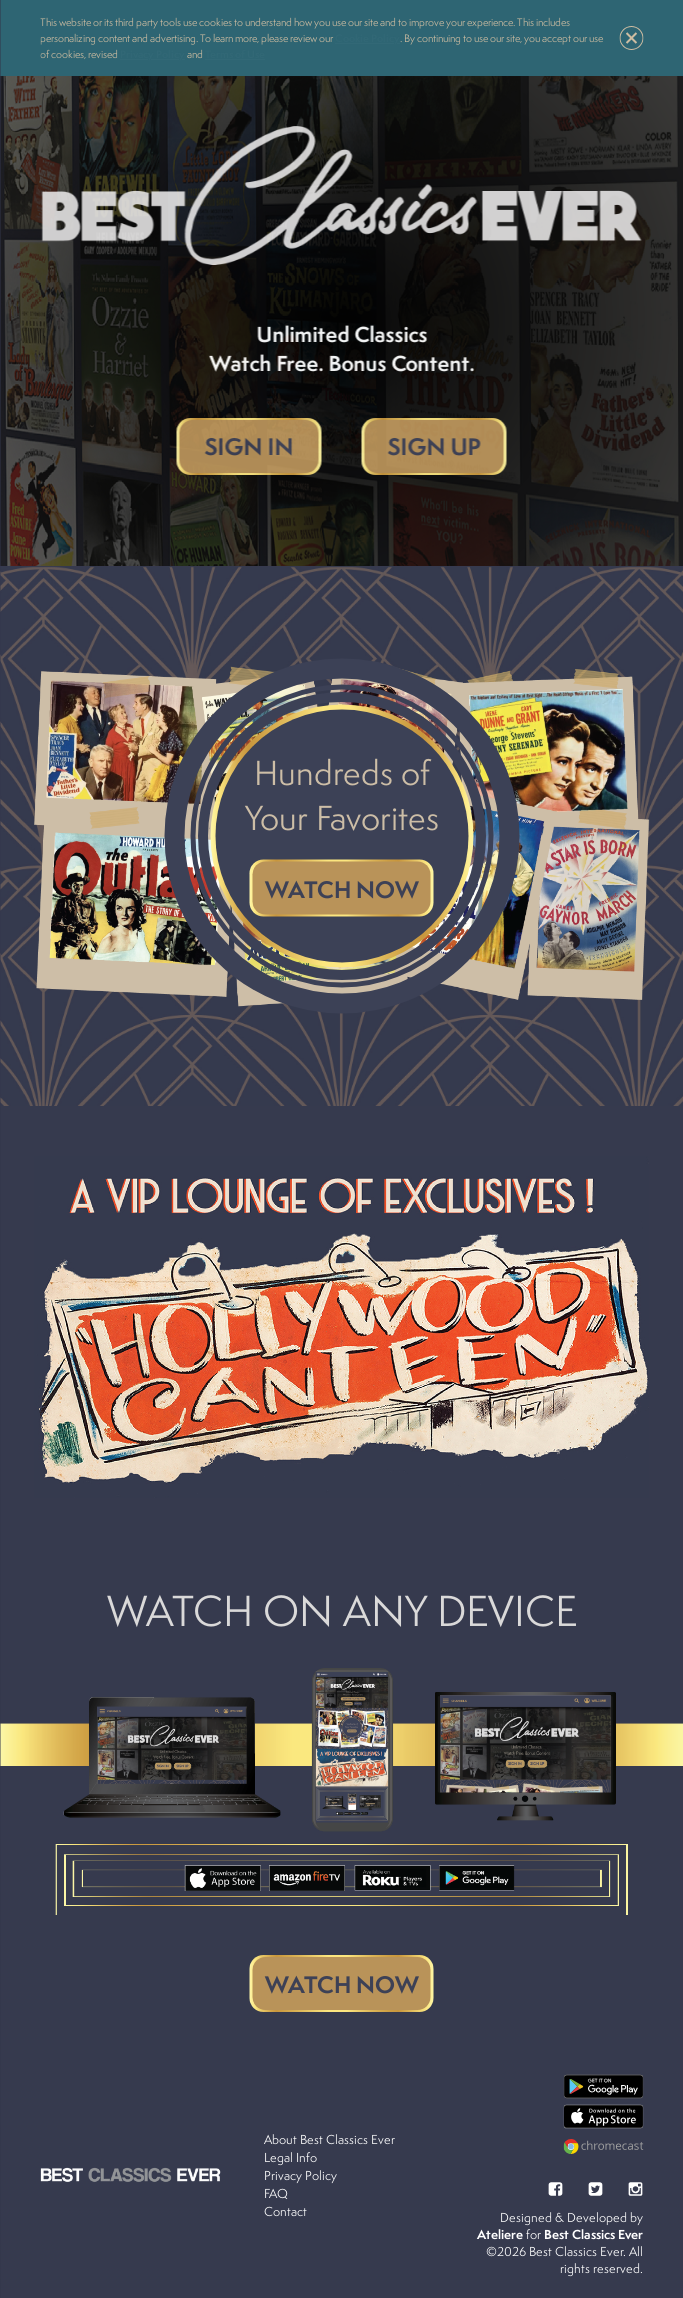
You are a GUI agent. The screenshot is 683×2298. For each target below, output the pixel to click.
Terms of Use (235, 54)
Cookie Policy (367, 38)
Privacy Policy (152, 54)
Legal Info (290, 2157)
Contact (285, 2211)
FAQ (276, 2193)
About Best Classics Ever (329, 2139)
